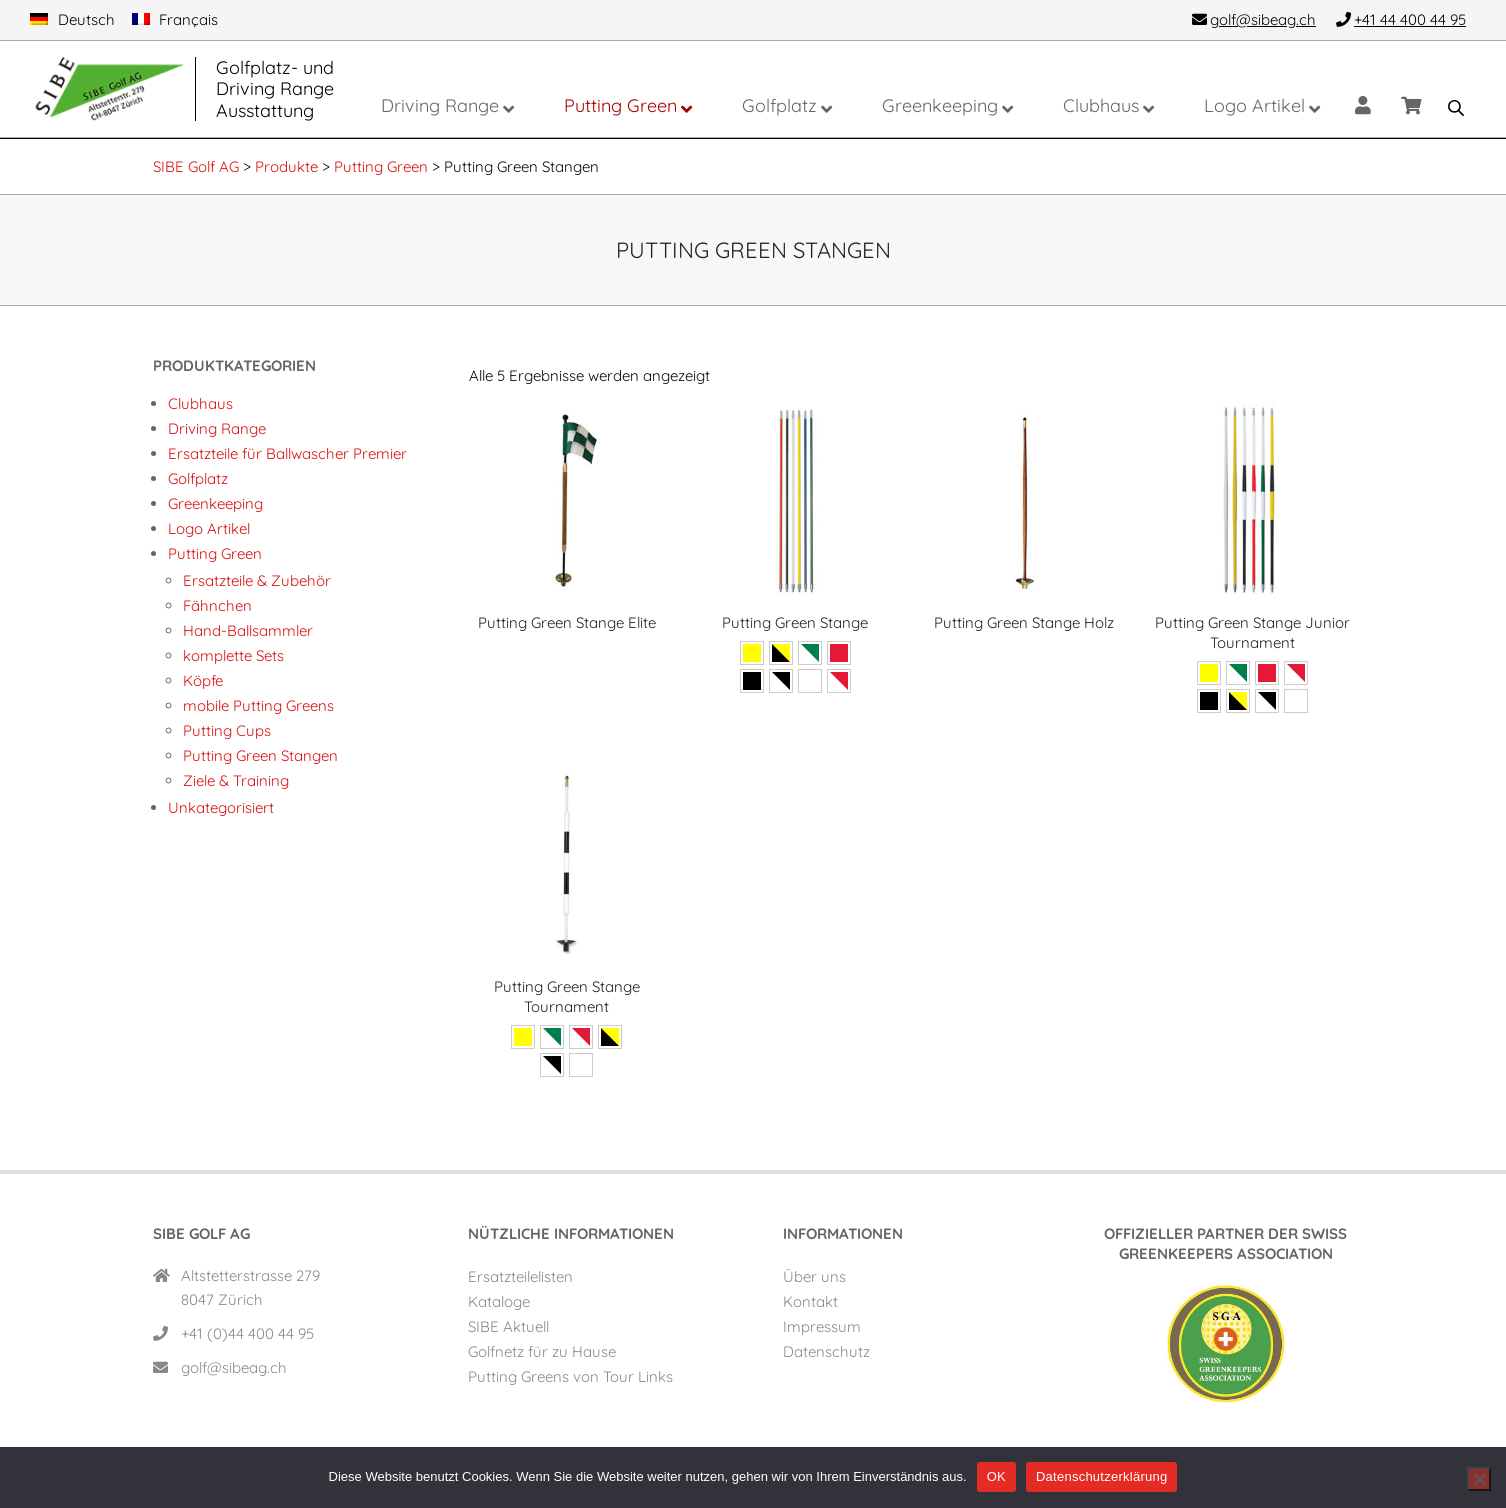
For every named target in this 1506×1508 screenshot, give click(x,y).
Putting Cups (227, 730)
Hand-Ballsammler (248, 630)
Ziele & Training (236, 780)
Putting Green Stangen (260, 755)
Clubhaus (200, 403)
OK (996, 1476)
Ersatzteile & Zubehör (257, 580)
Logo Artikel (209, 528)
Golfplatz (198, 478)
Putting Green (215, 553)
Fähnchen (217, 605)
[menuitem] (72, 20)
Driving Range (217, 428)
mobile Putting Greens (258, 705)
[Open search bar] (1456, 108)
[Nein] (1479, 1479)
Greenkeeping (215, 503)
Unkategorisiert (221, 807)
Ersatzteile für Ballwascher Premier (287, 453)
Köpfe (203, 680)
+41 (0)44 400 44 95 (247, 1333)
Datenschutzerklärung (1101, 1476)
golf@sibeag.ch (234, 1367)
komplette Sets (233, 655)
